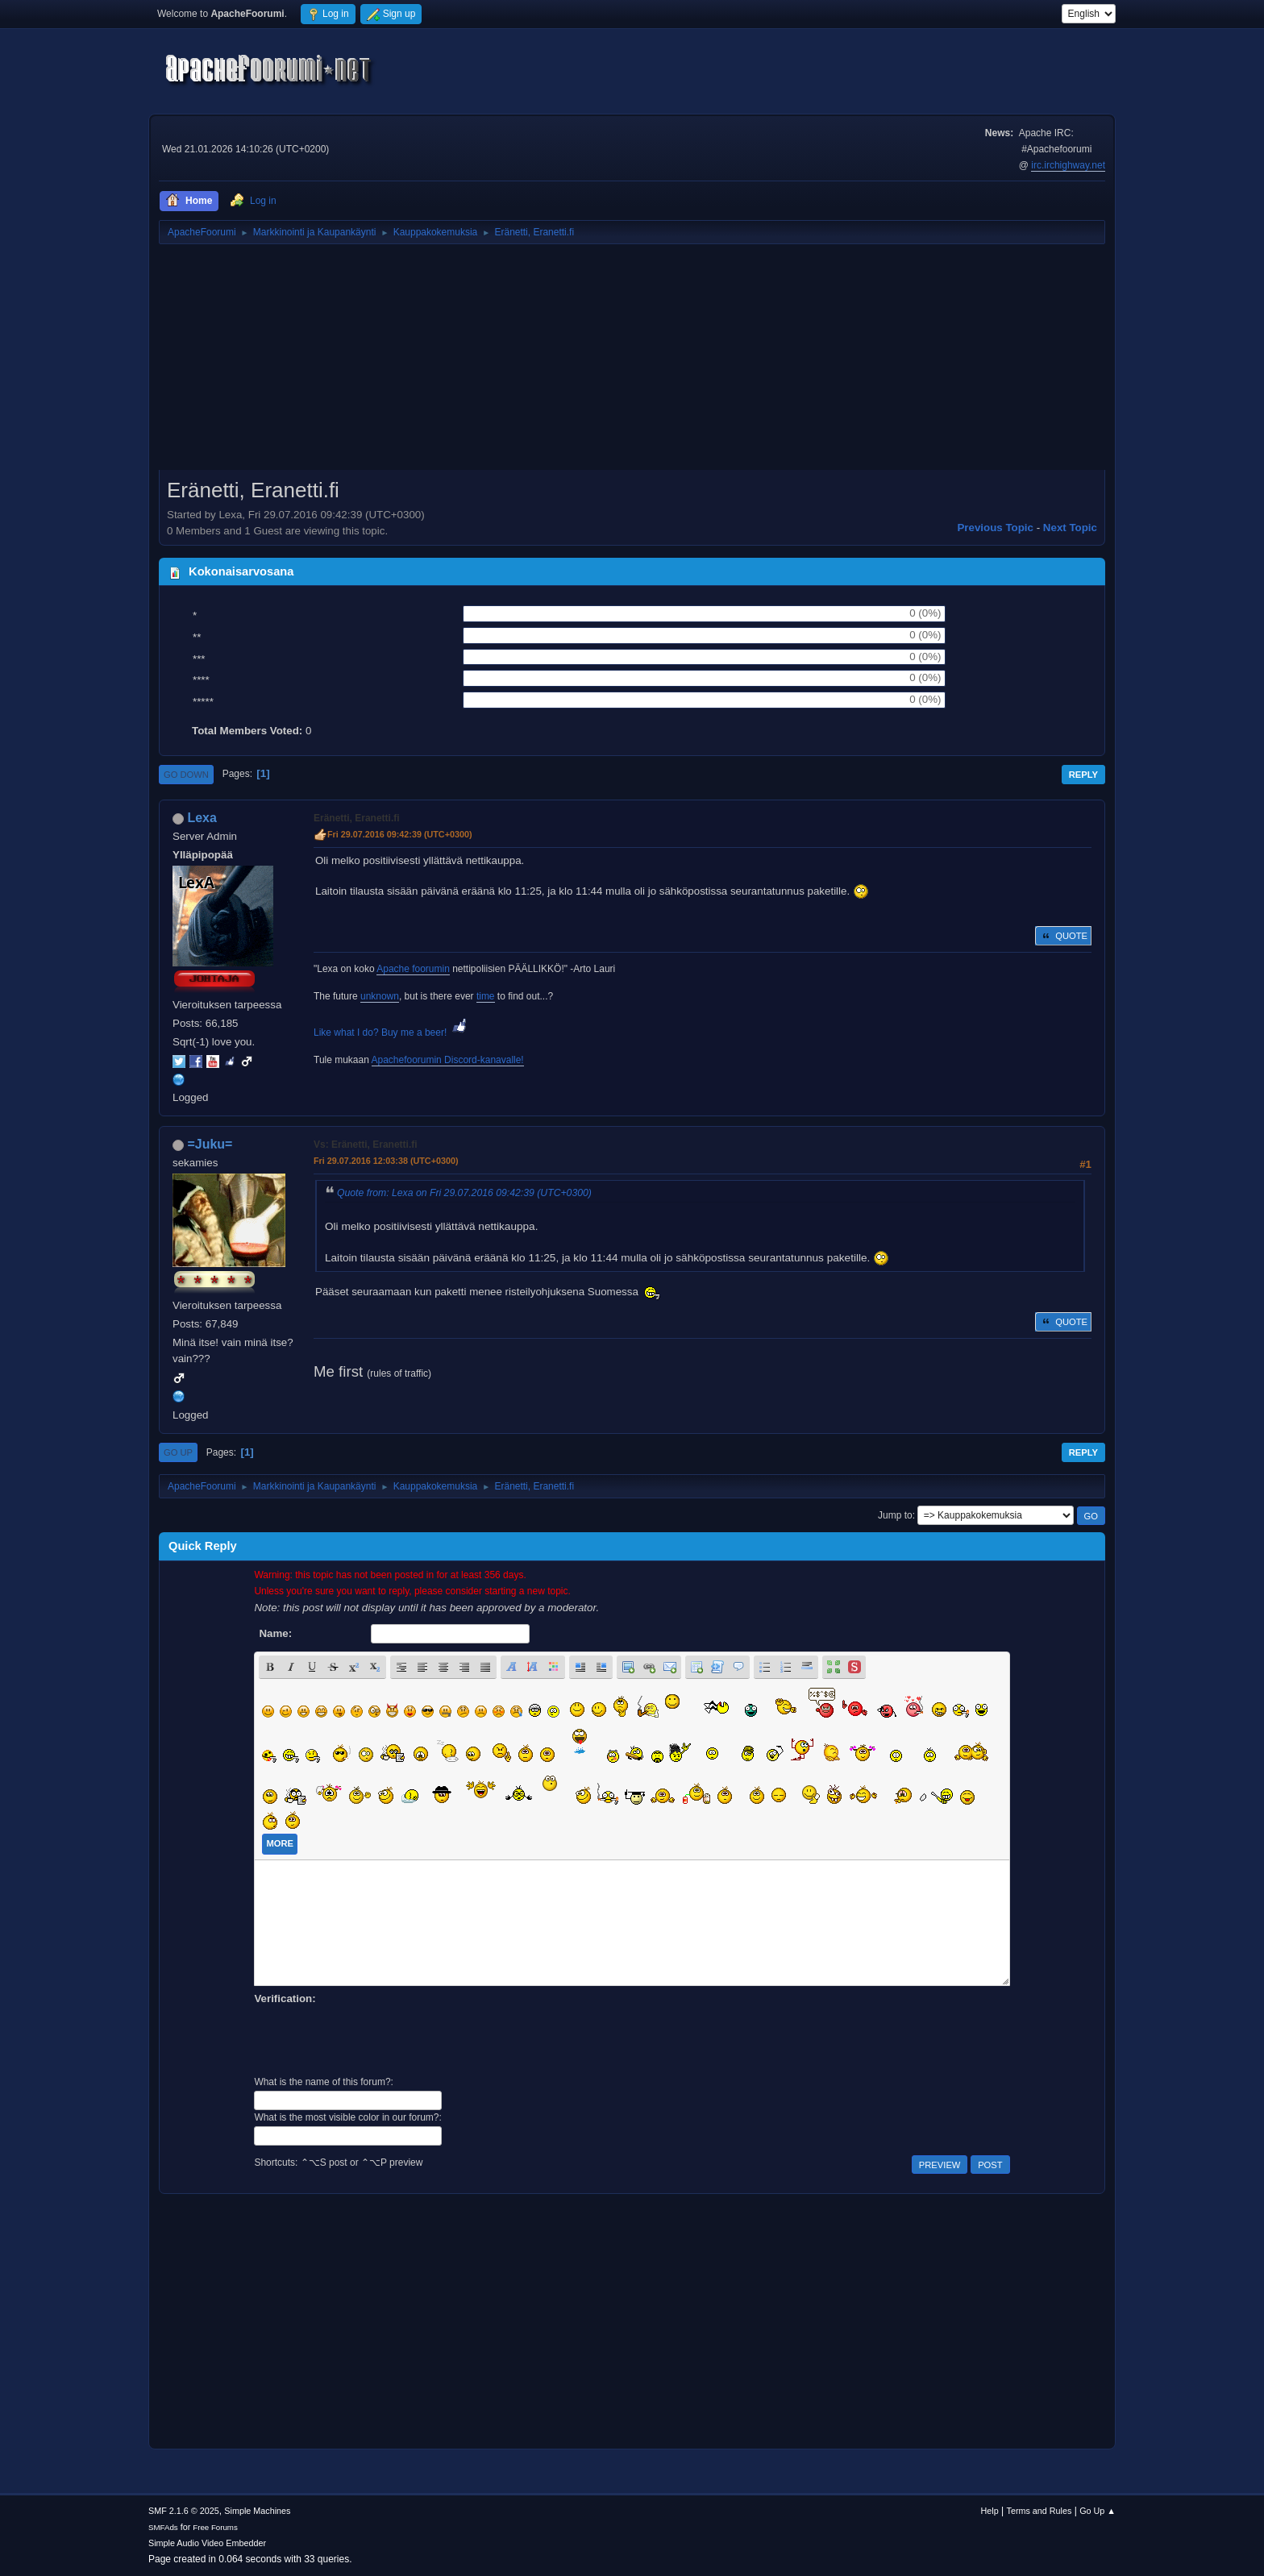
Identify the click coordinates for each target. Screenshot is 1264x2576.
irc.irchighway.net (1068, 165)
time (485, 996)
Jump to (895, 1515)
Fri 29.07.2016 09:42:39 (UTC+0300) (399, 834)
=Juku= (209, 1144)
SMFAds (163, 2527)
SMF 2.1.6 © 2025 (183, 2511)
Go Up (178, 1452)
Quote (1063, 936)
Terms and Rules (1039, 2511)
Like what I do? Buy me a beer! (391, 1032)
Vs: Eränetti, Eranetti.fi (366, 1144)
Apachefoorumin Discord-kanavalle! (448, 1060)
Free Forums (215, 2527)
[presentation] (376, 2038)
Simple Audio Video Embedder (207, 2543)
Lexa (201, 818)
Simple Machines (257, 2511)
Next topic (1070, 527)
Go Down (186, 774)
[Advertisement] (632, 363)
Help (990, 2511)
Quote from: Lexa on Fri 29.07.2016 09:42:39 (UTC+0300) (464, 1193)
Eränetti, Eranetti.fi (357, 818)
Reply (1083, 774)
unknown (379, 996)
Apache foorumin (413, 968)
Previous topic (995, 527)
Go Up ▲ (1097, 2511)
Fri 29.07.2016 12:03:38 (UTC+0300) (386, 1160)
